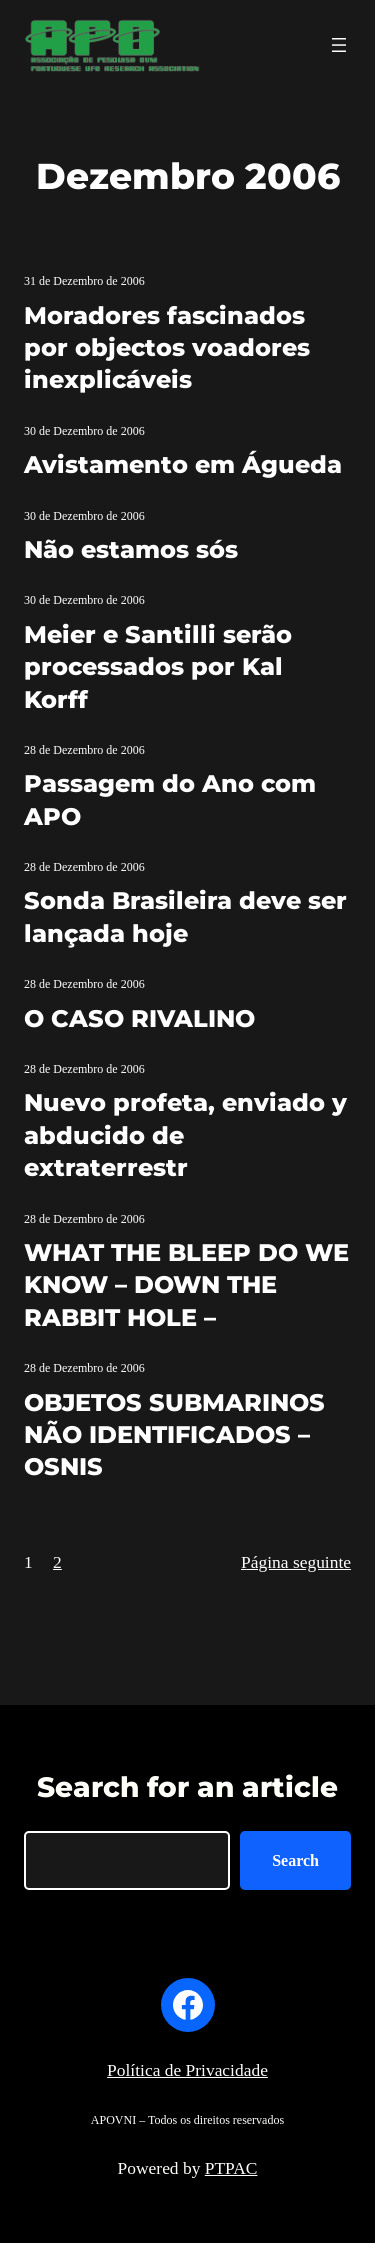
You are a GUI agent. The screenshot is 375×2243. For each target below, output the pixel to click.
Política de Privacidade (187, 2070)
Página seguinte (296, 1562)
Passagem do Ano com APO (170, 799)
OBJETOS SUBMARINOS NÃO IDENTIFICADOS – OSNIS (174, 1435)
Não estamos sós (131, 549)
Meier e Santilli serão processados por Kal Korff (158, 667)
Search (295, 1860)
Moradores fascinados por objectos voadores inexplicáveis (167, 348)
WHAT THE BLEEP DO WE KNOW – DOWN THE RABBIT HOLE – (186, 1285)
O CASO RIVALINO (139, 1018)
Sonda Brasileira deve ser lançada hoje (185, 916)
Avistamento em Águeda (183, 464)
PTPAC (231, 2168)
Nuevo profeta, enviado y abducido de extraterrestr (185, 1135)
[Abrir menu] (339, 45)
